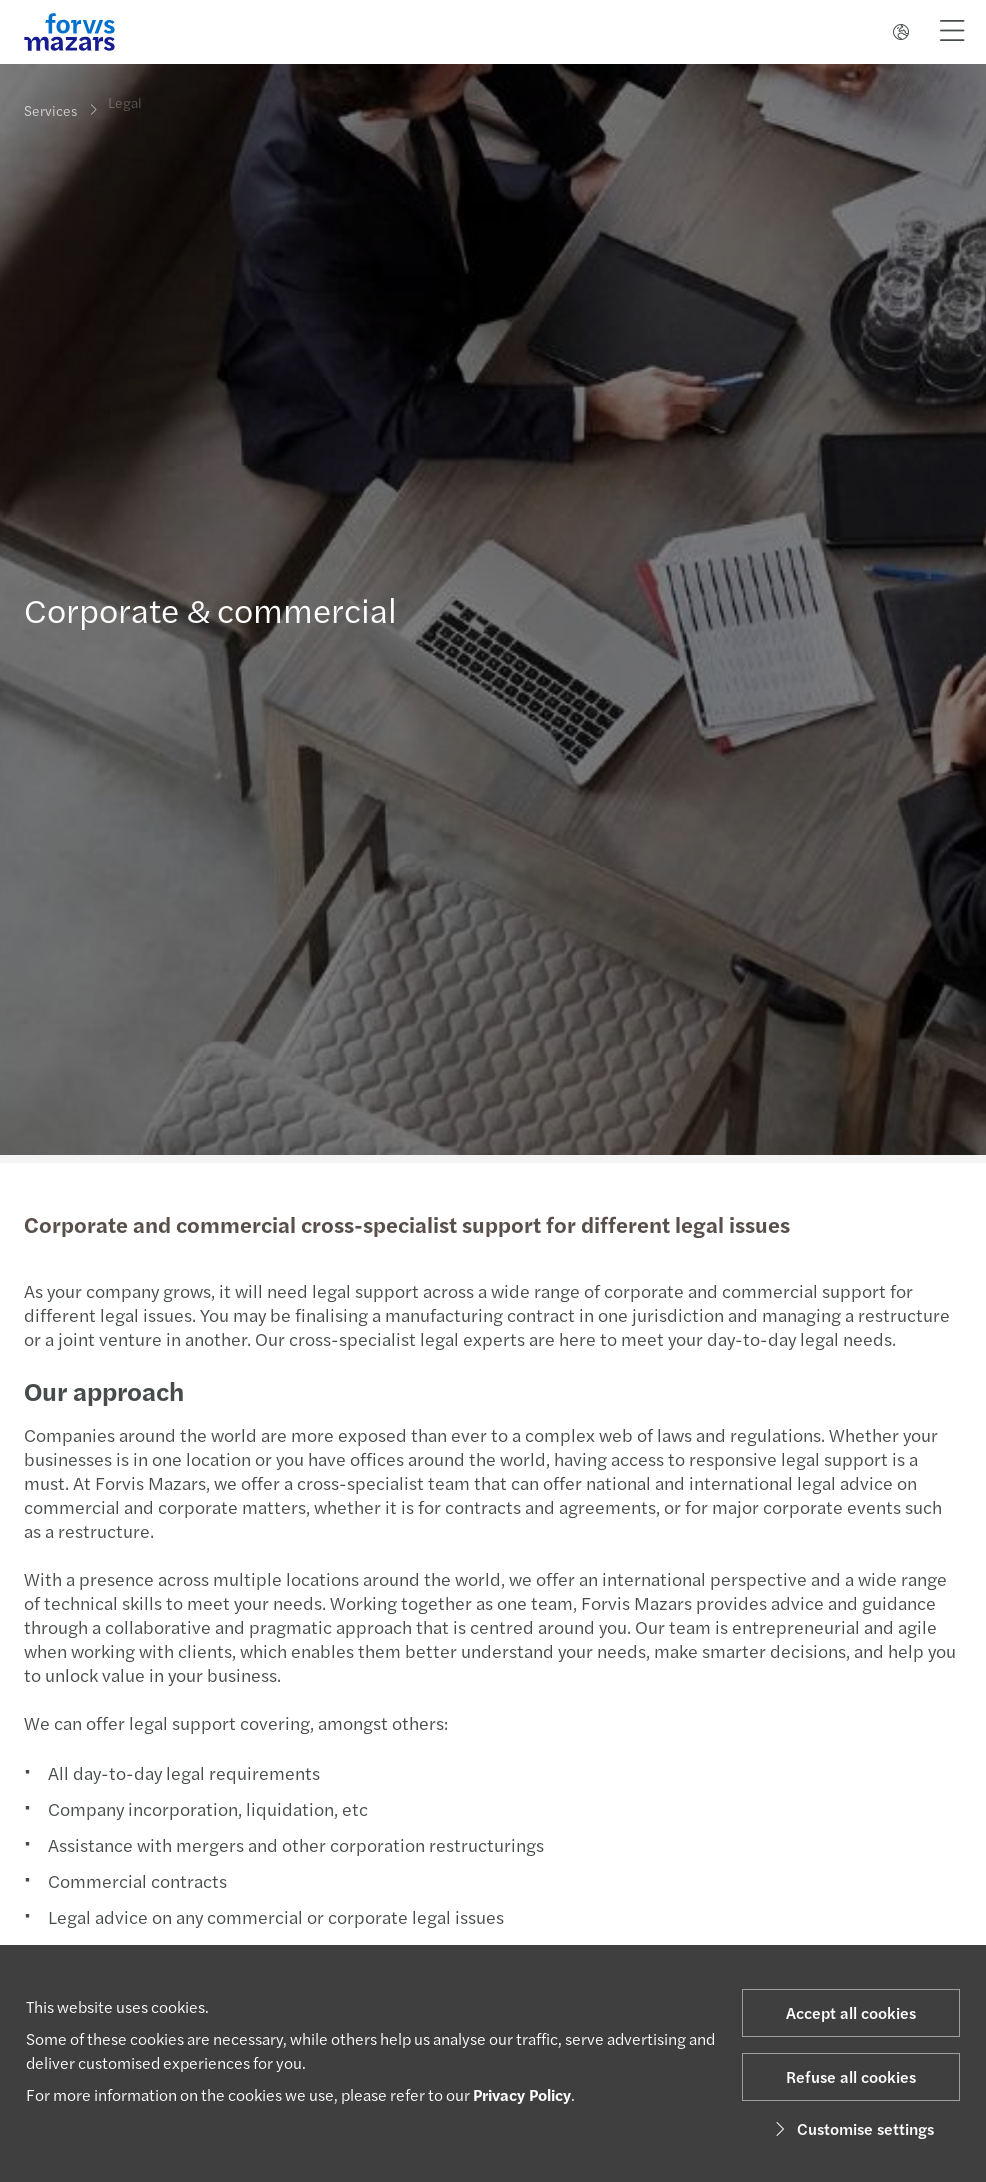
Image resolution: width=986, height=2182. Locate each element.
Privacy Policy (522, 2094)
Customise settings (851, 2128)
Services (50, 110)
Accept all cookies (851, 2012)
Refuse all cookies (851, 2076)
